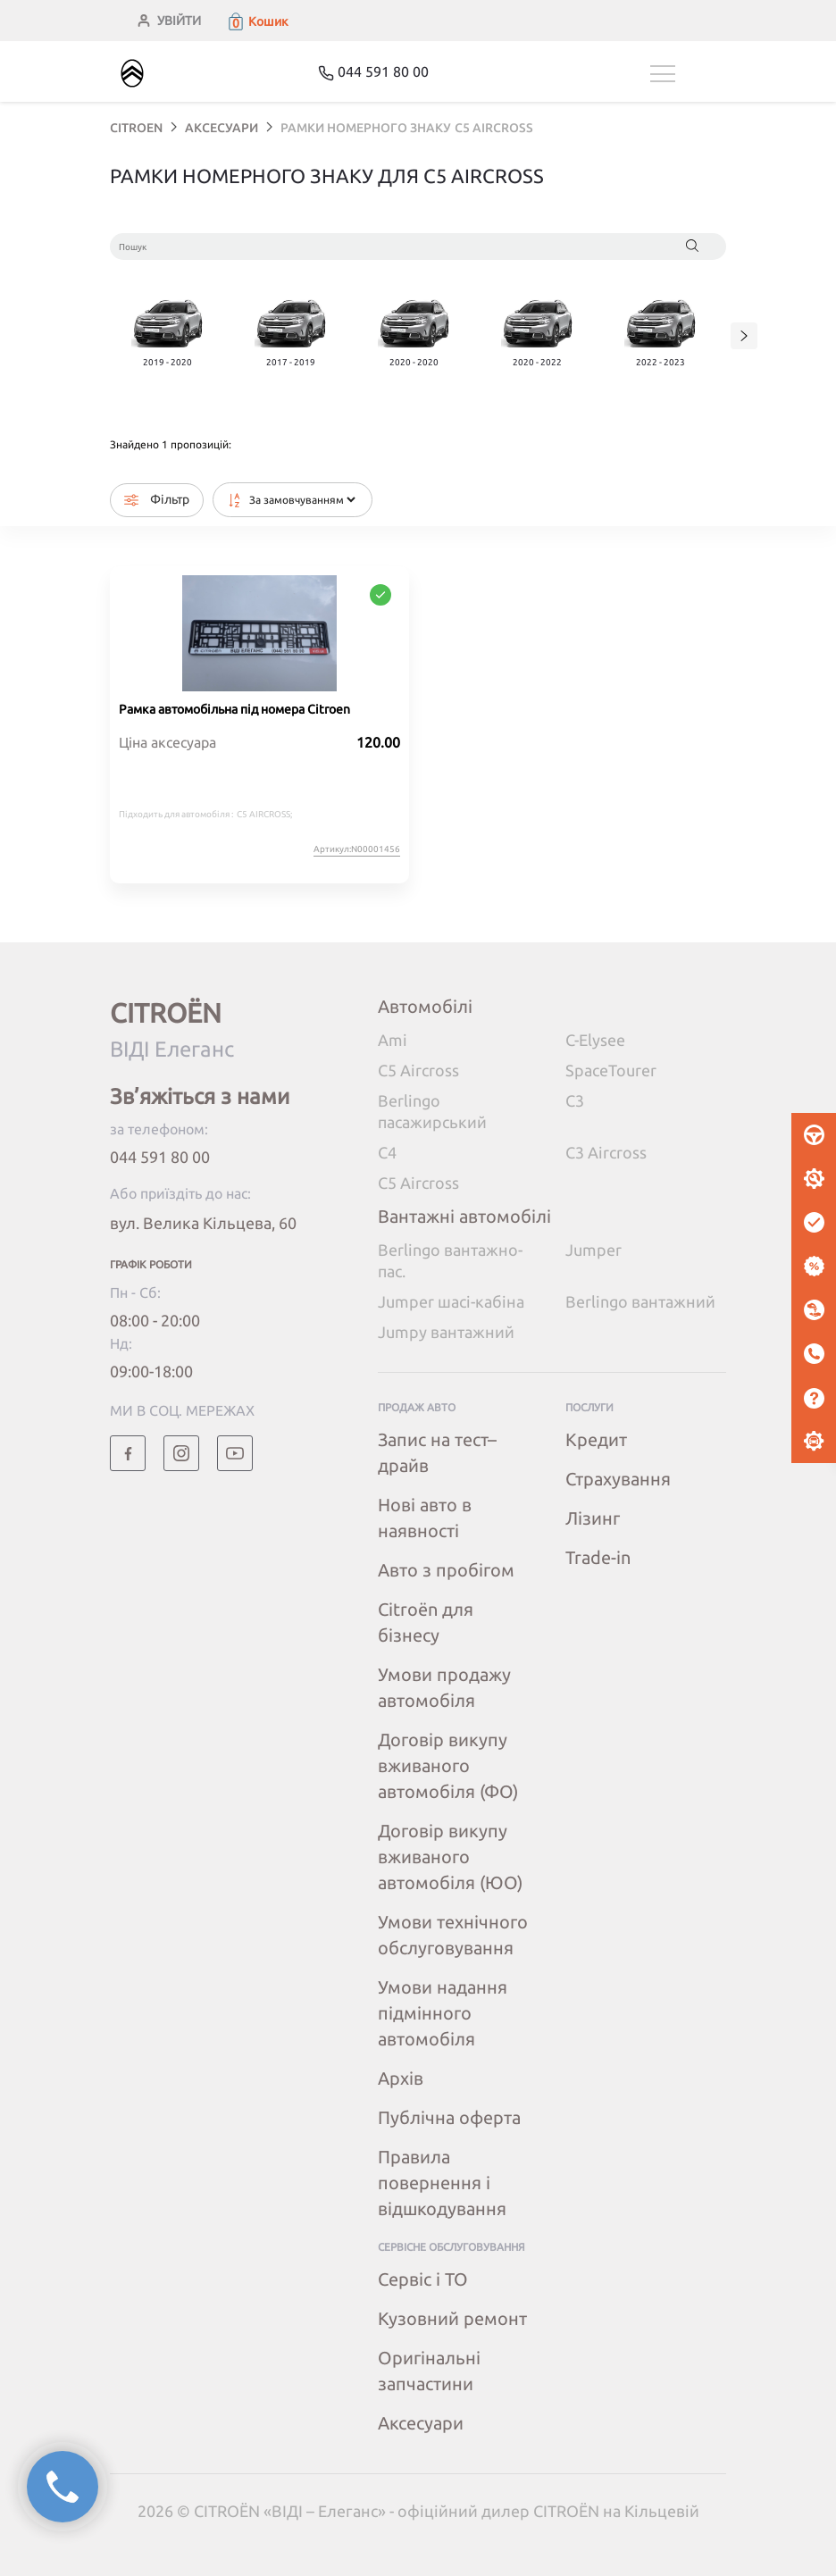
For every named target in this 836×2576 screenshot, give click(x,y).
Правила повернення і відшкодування (442, 2182)
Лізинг (592, 1518)
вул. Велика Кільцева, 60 (203, 1223)
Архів (400, 2078)
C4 (387, 1152)
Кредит (596, 1439)
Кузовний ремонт (452, 2318)
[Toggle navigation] (688, 73)
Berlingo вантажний (640, 1301)
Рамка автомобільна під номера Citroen (234, 709)
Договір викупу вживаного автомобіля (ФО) (448, 1765)
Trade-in (598, 1557)
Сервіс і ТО (423, 2279)
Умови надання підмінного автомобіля (442, 2013)
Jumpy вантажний (446, 1332)
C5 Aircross (418, 1070)
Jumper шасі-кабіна (451, 1301)
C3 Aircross (606, 1152)
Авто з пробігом (446, 1570)
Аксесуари (421, 2423)
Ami (392, 1040)
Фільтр (156, 499)
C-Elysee (595, 1040)
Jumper (593, 1250)
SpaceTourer (610, 1070)
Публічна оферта (449, 2117)
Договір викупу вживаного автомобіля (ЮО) (450, 1856)
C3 (574, 1100)
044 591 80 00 (160, 1157)
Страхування (618, 1478)
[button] (257, 21)
